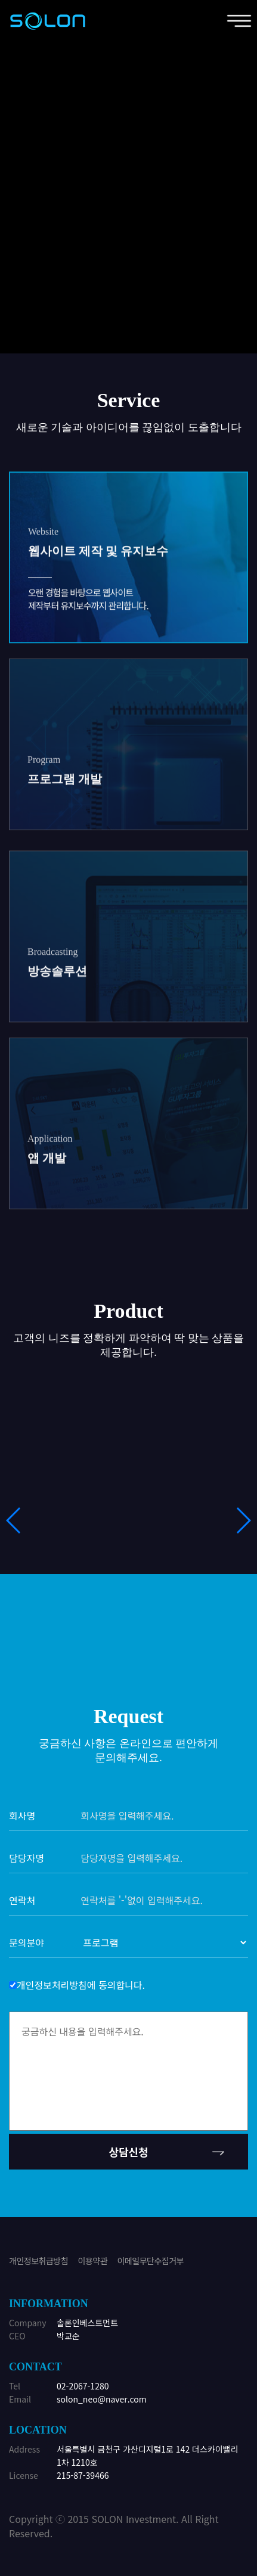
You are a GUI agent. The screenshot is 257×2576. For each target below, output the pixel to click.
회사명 (22, 1815)
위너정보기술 (47, 21)
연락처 (22, 1900)
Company (28, 2323)
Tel (14, 2386)
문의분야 (26, 1942)
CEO (17, 2336)
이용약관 (93, 2261)
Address (24, 2449)
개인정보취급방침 (38, 2261)
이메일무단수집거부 (150, 2261)
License (23, 2475)
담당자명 (26, 1858)
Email (20, 2399)
